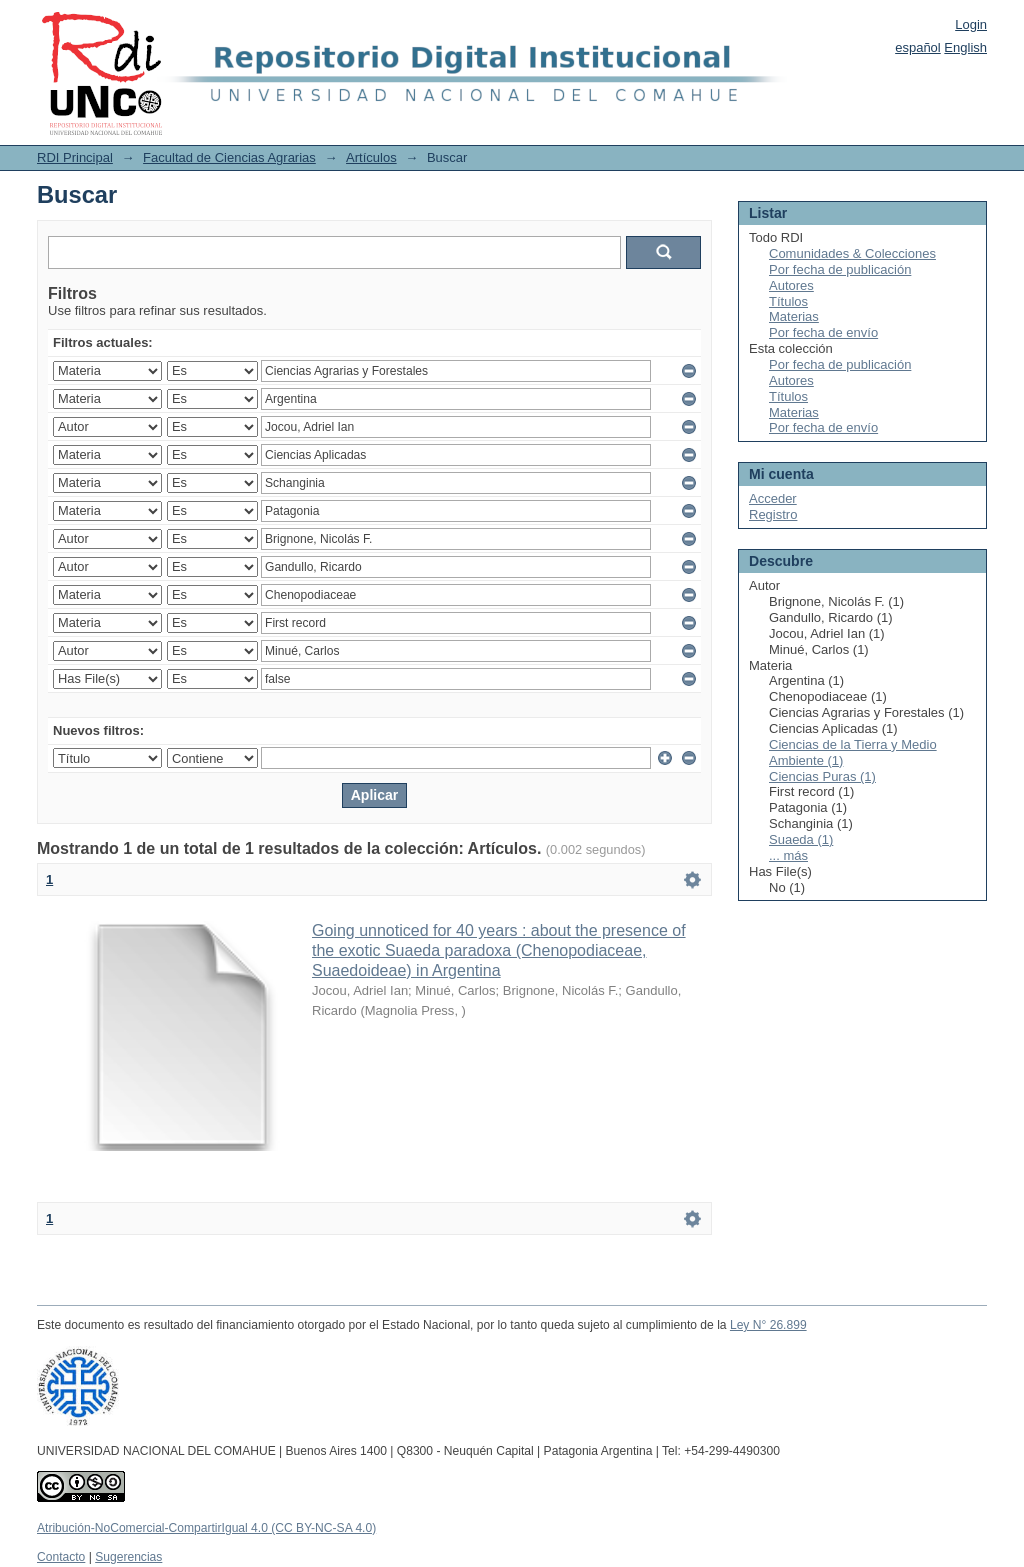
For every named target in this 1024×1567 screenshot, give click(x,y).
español (918, 47)
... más (788, 855)
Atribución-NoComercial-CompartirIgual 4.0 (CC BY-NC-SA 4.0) (206, 1528)
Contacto (61, 1557)
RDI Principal (75, 157)
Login (971, 24)
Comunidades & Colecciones (852, 253)
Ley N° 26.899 (768, 1325)
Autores (791, 285)
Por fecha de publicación (840, 269)
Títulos (788, 301)
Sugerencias (128, 1557)
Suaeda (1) (801, 839)
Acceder (773, 498)
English (965, 47)
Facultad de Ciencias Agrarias (229, 157)
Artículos (371, 157)
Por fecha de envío (823, 332)
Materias (794, 316)
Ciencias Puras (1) (822, 776)
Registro (773, 514)
